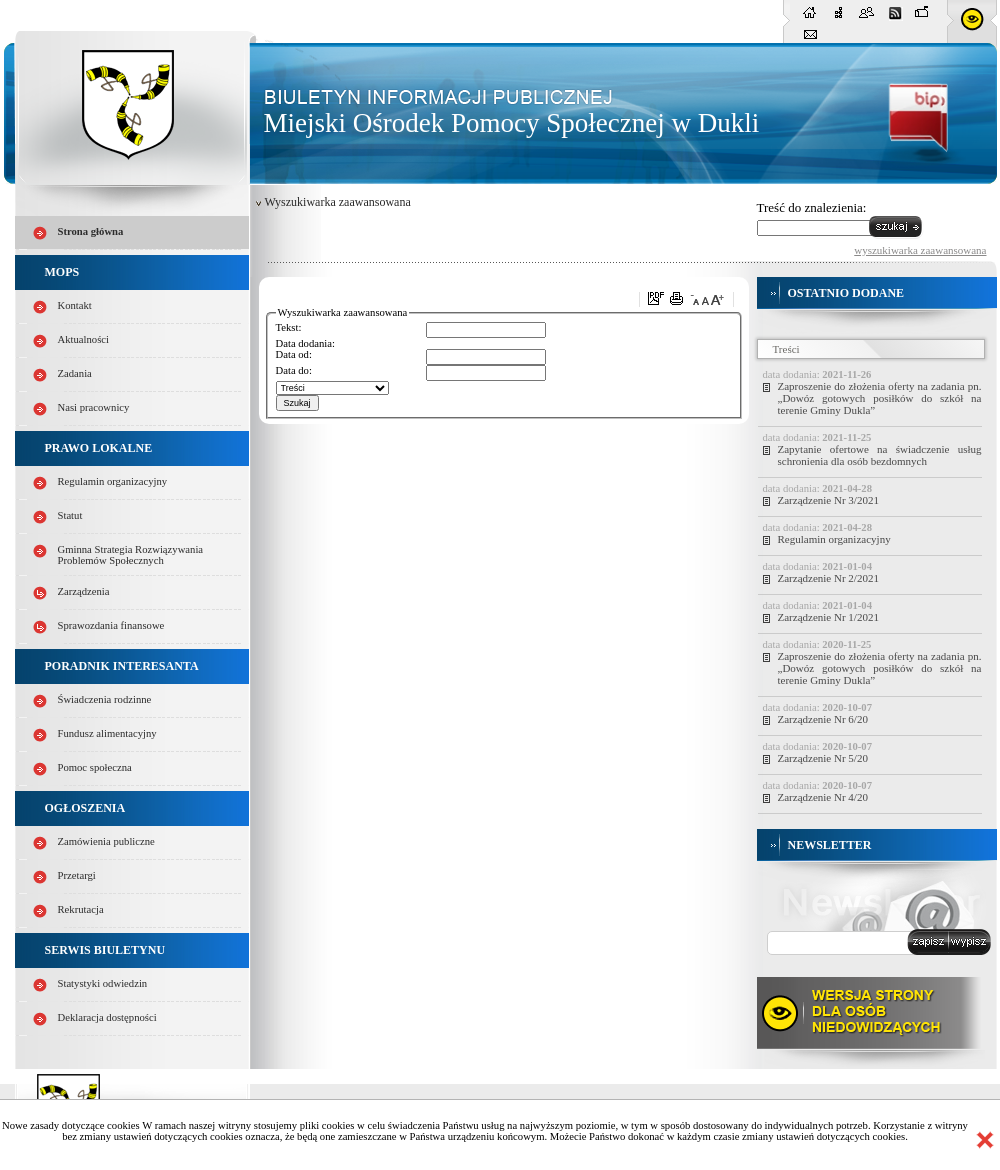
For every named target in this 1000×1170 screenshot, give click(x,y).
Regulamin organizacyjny (113, 481)
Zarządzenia (84, 591)
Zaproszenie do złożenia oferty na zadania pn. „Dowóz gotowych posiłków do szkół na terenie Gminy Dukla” (880, 398)
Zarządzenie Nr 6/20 (823, 719)
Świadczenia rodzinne (105, 699)
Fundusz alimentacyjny (107, 733)
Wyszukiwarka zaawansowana (338, 202)
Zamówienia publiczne (106, 841)
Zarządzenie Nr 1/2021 (828, 617)
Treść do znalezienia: (812, 207)
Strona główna (91, 231)
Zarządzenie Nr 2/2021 (828, 578)
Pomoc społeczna (95, 767)
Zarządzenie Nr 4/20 (823, 797)
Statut (70, 515)
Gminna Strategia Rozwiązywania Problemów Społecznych (131, 555)
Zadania (75, 373)
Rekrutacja (81, 909)
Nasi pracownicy (94, 407)
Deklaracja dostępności (107, 1017)
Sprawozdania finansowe (111, 625)
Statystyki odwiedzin (103, 983)
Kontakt (75, 305)
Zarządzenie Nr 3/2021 (828, 500)
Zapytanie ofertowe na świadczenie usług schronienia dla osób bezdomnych (880, 455)
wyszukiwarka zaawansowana (920, 250)
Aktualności (84, 339)
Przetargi (77, 875)
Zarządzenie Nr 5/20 (823, 758)
